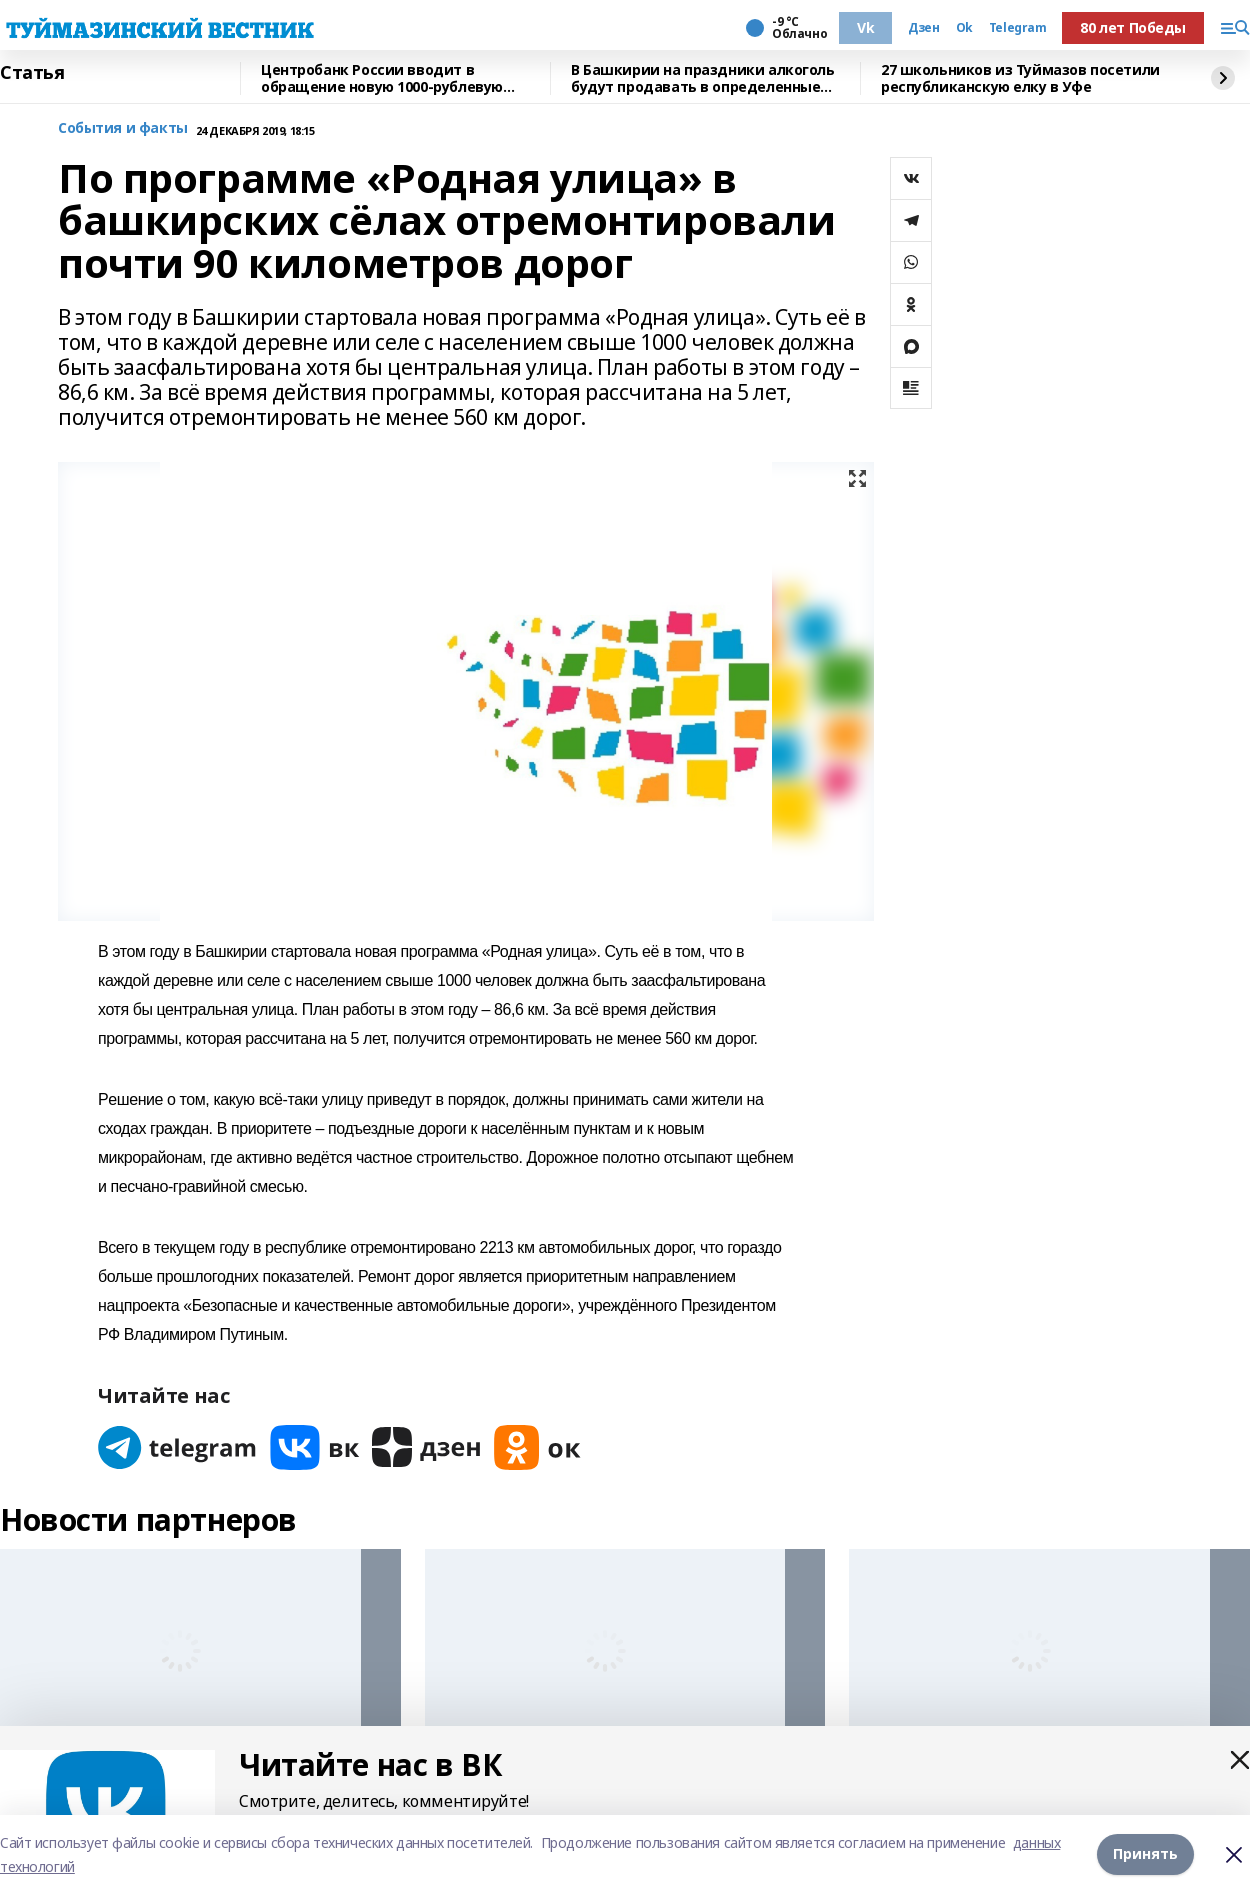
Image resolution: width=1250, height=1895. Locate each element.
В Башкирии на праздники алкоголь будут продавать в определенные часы (703, 78)
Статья (32, 73)
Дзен (923, 28)
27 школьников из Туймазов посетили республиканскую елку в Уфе (1020, 78)
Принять (1145, 1854)
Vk (865, 27)
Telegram (1018, 28)
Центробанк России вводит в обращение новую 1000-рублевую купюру (382, 78)
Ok (964, 28)
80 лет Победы (1133, 27)
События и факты (123, 128)
